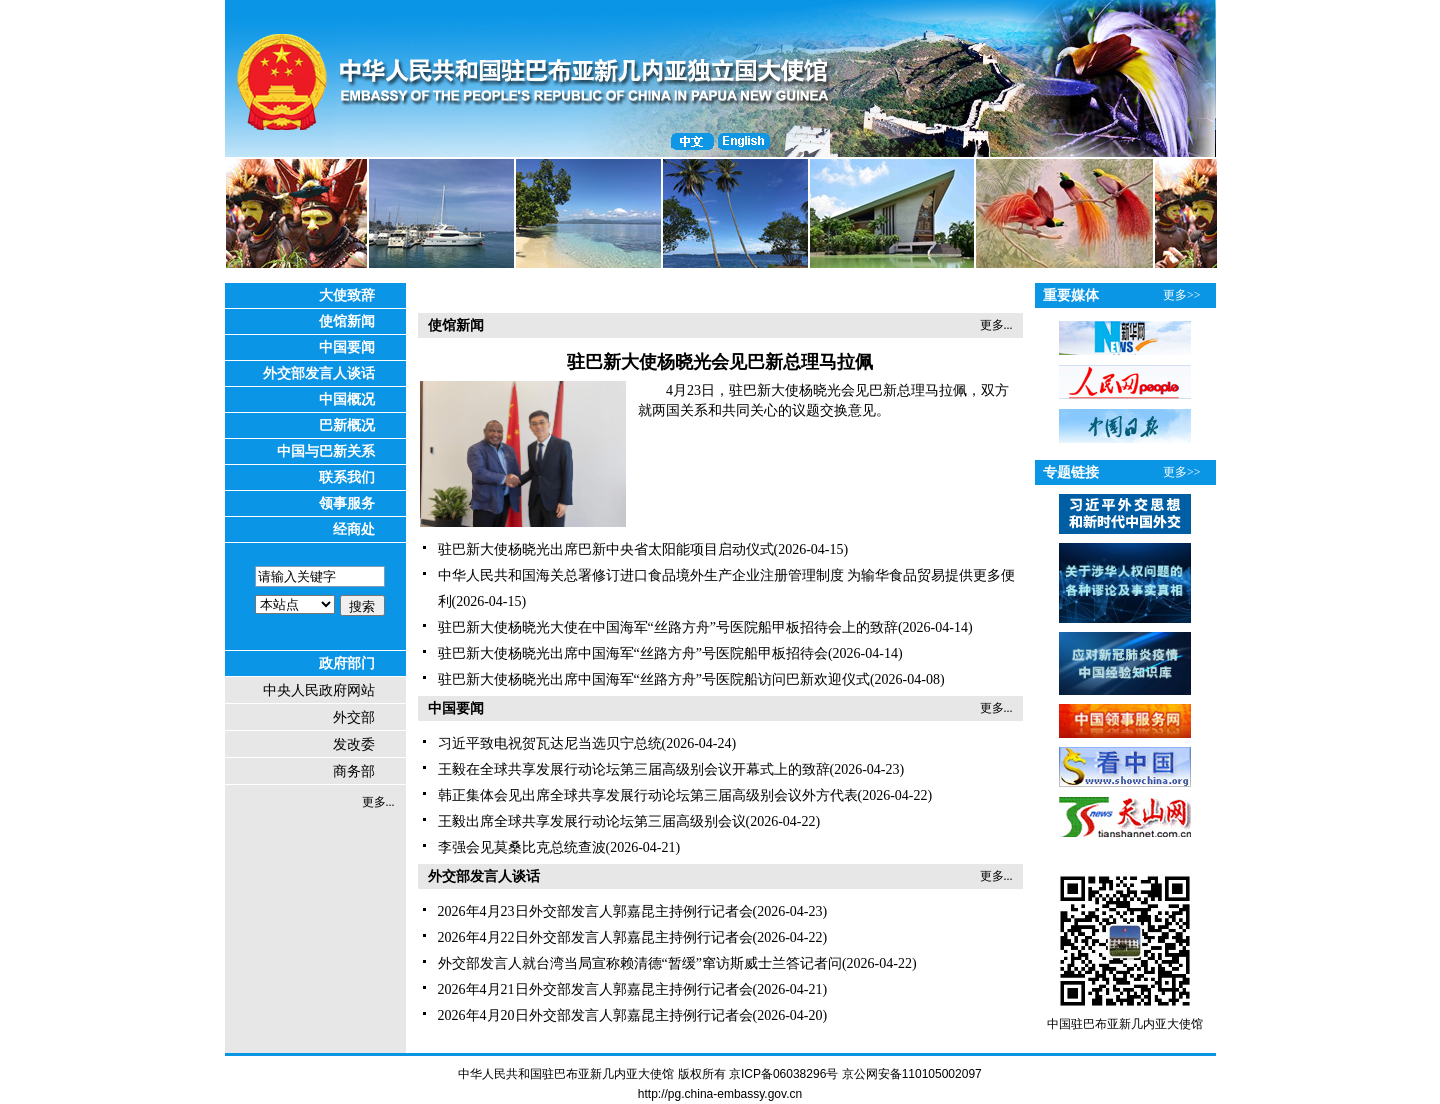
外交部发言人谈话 (319, 373)
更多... (378, 802)
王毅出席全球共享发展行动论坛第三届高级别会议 (592, 821)
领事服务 (347, 503)
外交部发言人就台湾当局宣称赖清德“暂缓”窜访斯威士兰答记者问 (640, 963)
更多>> (1182, 295)
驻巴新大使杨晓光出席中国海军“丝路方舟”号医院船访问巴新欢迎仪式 (654, 679)
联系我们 (347, 477)
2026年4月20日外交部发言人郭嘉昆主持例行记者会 (595, 1015)
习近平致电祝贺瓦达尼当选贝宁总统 (550, 743)
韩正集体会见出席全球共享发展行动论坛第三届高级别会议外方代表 (648, 795)
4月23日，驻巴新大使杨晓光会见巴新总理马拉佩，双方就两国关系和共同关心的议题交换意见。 (823, 400)
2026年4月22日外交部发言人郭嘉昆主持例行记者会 (595, 937)
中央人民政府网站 (319, 690)
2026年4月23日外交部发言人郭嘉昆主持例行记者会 (595, 911)
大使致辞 (347, 295)
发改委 (354, 744)
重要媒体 (1071, 295)
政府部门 (347, 663)
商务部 (354, 771)
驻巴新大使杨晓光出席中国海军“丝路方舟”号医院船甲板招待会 (633, 653)
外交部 (354, 717)
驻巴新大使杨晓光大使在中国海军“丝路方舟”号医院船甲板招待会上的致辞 (668, 627)
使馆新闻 (347, 321)
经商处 (354, 529)
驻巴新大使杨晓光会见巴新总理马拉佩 (720, 362)
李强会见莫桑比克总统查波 (522, 847)
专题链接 (1071, 472)
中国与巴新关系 (326, 451)
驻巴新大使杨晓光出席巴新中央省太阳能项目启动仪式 (606, 549)
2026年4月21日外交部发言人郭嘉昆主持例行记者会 (595, 989)
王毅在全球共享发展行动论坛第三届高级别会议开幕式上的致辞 (634, 769)
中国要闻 (347, 347)
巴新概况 (347, 425)
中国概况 (347, 399)
